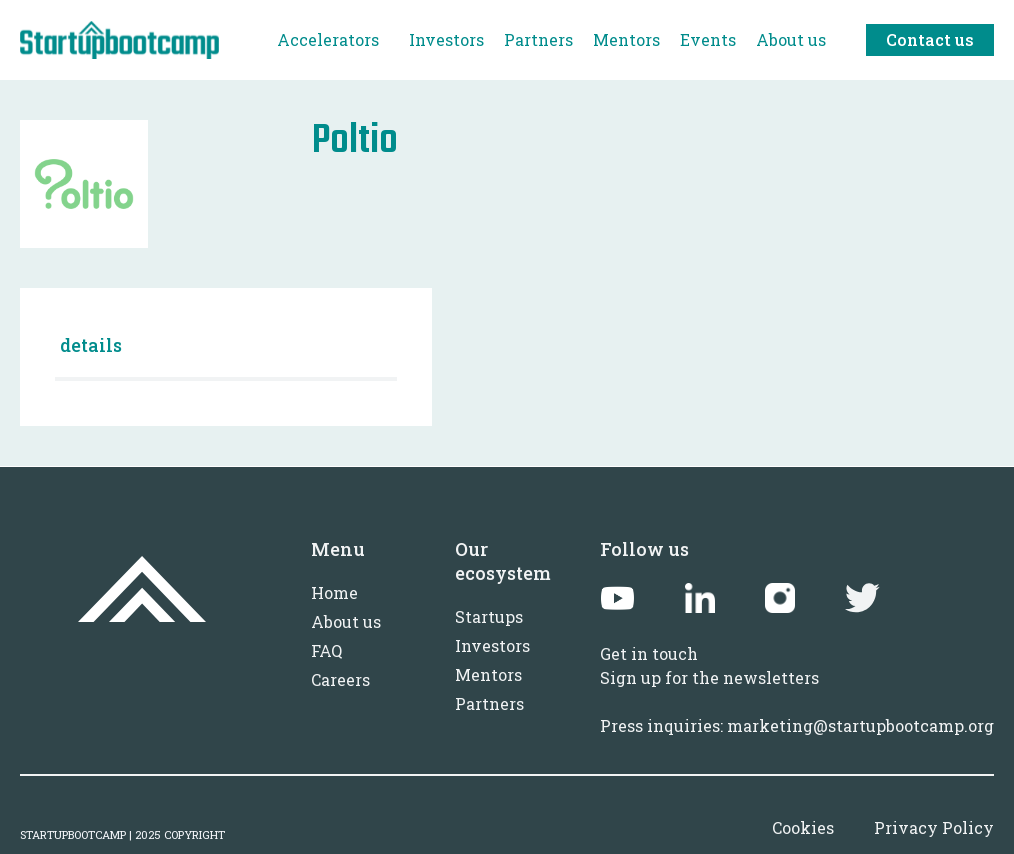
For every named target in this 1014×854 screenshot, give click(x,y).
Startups (489, 616)
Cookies (803, 827)
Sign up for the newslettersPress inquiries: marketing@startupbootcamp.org (797, 701)
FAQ (326, 650)
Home (334, 592)
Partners (489, 703)
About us (346, 621)
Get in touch (649, 653)
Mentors (488, 674)
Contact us (930, 39)
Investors (492, 645)
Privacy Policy (934, 827)
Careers (340, 679)
